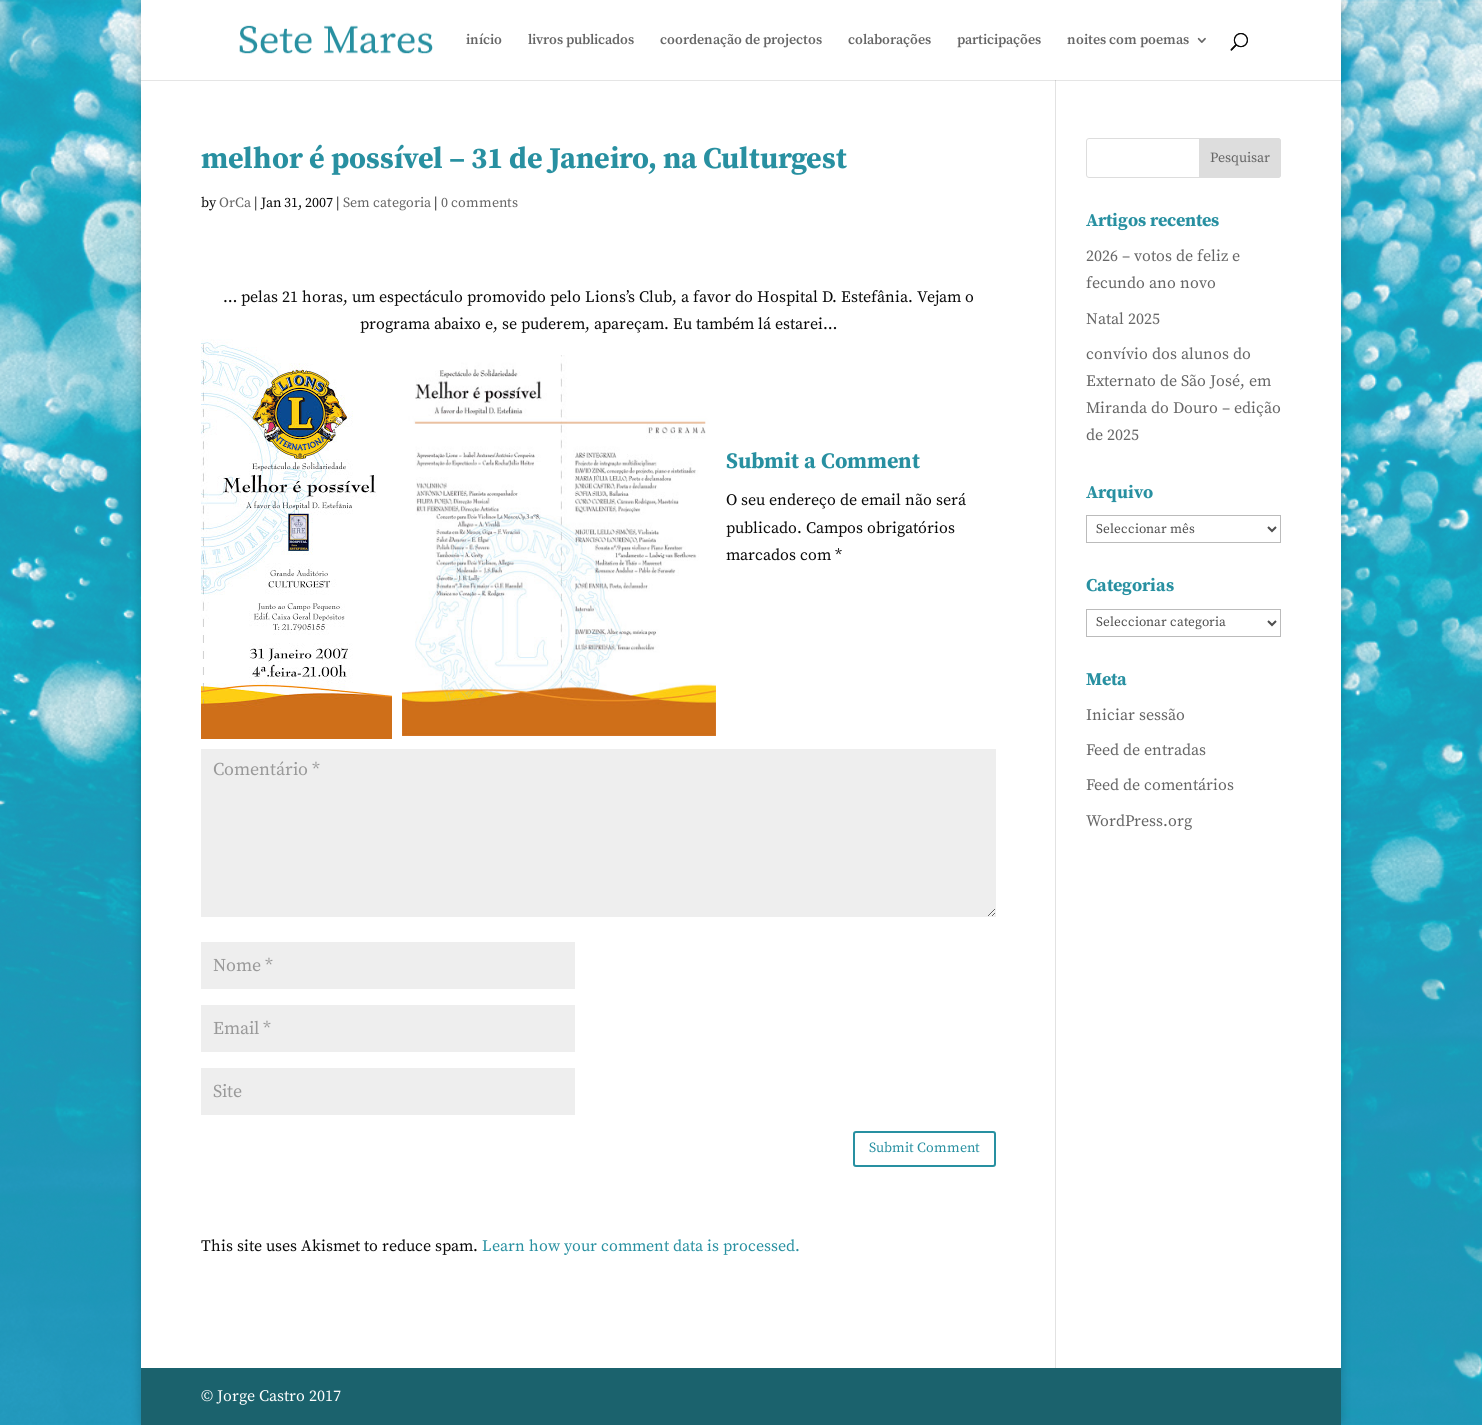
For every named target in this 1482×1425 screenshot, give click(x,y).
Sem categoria (387, 203)
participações (999, 41)
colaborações (889, 41)
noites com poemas (1128, 41)
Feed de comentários (1160, 785)
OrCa (235, 203)
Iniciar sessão (1135, 715)
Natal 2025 (1123, 319)
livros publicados (581, 41)
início (484, 41)
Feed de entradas (1146, 750)
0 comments (479, 203)
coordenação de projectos (741, 41)
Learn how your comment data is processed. (641, 1246)
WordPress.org (1139, 821)
